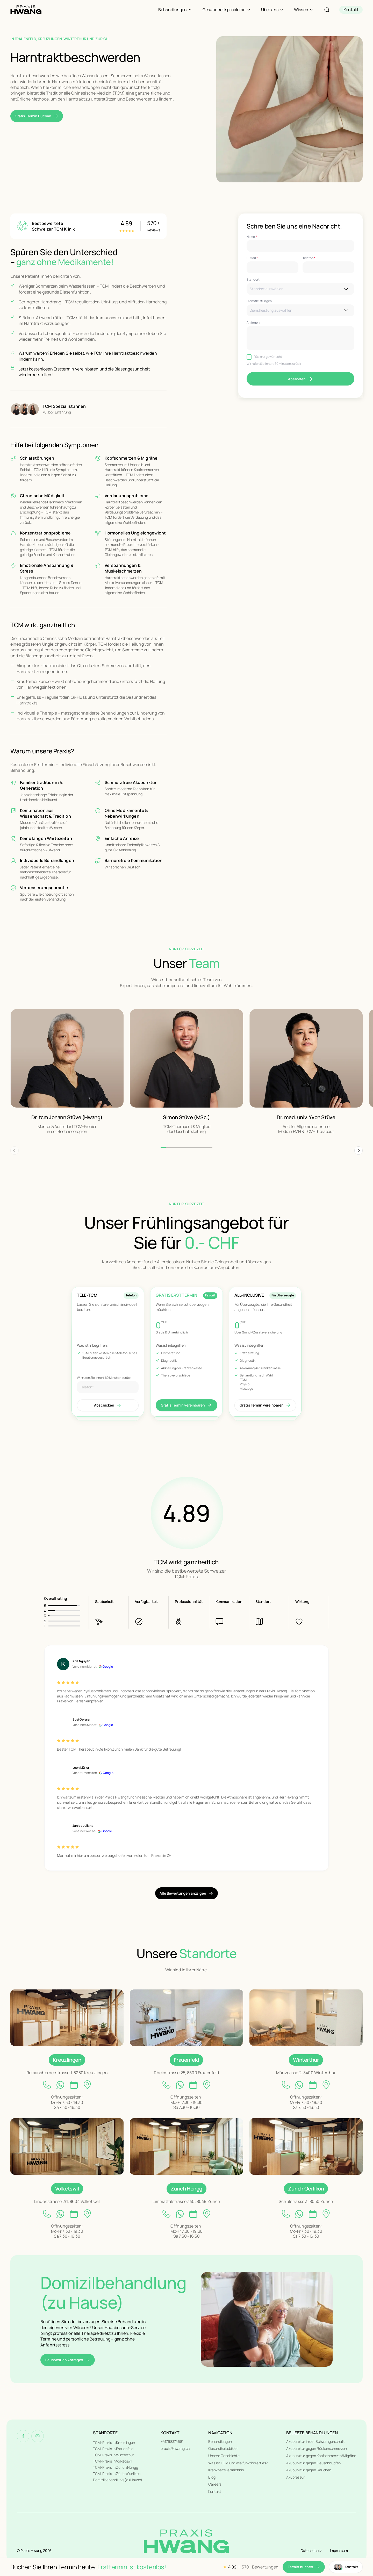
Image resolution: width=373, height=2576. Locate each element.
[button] (358, 1150)
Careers (214, 2484)
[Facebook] (23, 2436)
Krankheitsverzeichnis (225, 2469)
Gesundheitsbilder (223, 2448)
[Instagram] (37, 2436)
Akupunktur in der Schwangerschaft (315, 2441)
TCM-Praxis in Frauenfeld (113, 2448)
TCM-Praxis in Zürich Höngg (115, 2467)
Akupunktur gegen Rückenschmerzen (316, 2448)
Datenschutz (311, 2550)
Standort (253, 279)
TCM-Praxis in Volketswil (112, 2461)
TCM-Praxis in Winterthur (113, 2454)
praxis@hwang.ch (175, 2448)
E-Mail (252, 258)
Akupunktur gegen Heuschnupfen (313, 2462)
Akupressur (295, 2477)
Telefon (309, 258)
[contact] (351, 9)
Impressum (339, 2550)
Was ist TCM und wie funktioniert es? (238, 2462)
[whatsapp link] (60, 2085)
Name (252, 237)
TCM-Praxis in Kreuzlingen (114, 2442)
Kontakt (214, 2491)
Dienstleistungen (259, 301)
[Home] (25, 9)
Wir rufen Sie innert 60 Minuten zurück (274, 364)
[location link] (87, 2085)
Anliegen (253, 322)
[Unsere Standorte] (67, 2017)
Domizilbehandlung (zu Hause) (117, 2479)
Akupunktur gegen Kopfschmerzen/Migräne (321, 2455)
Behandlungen (220, 2441)
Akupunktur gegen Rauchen (308, 2469)
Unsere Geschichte (224, 2455)
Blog (211, 2477)
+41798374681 (172, 2441)
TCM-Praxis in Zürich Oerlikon (116, 2473)
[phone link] (47, 2085)
